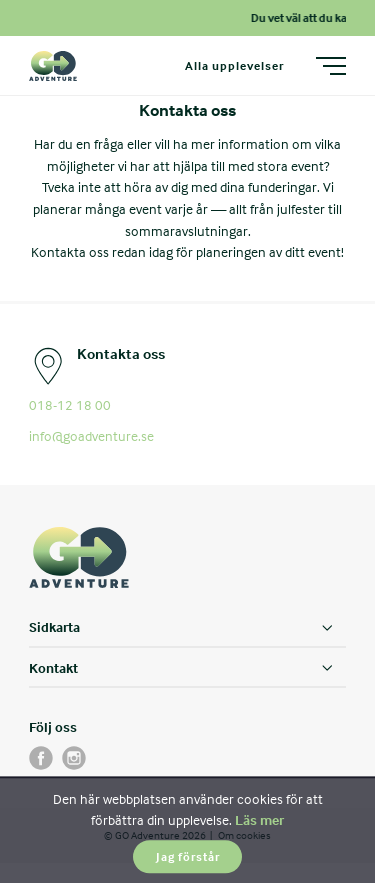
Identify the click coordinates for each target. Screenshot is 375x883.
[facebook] (41, 758)
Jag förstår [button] (188, 856)
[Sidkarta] (187, 628)
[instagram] (74, 758)
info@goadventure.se (91, 435)
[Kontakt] (187, 668)
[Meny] (331, 66)
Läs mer (259, 819)
